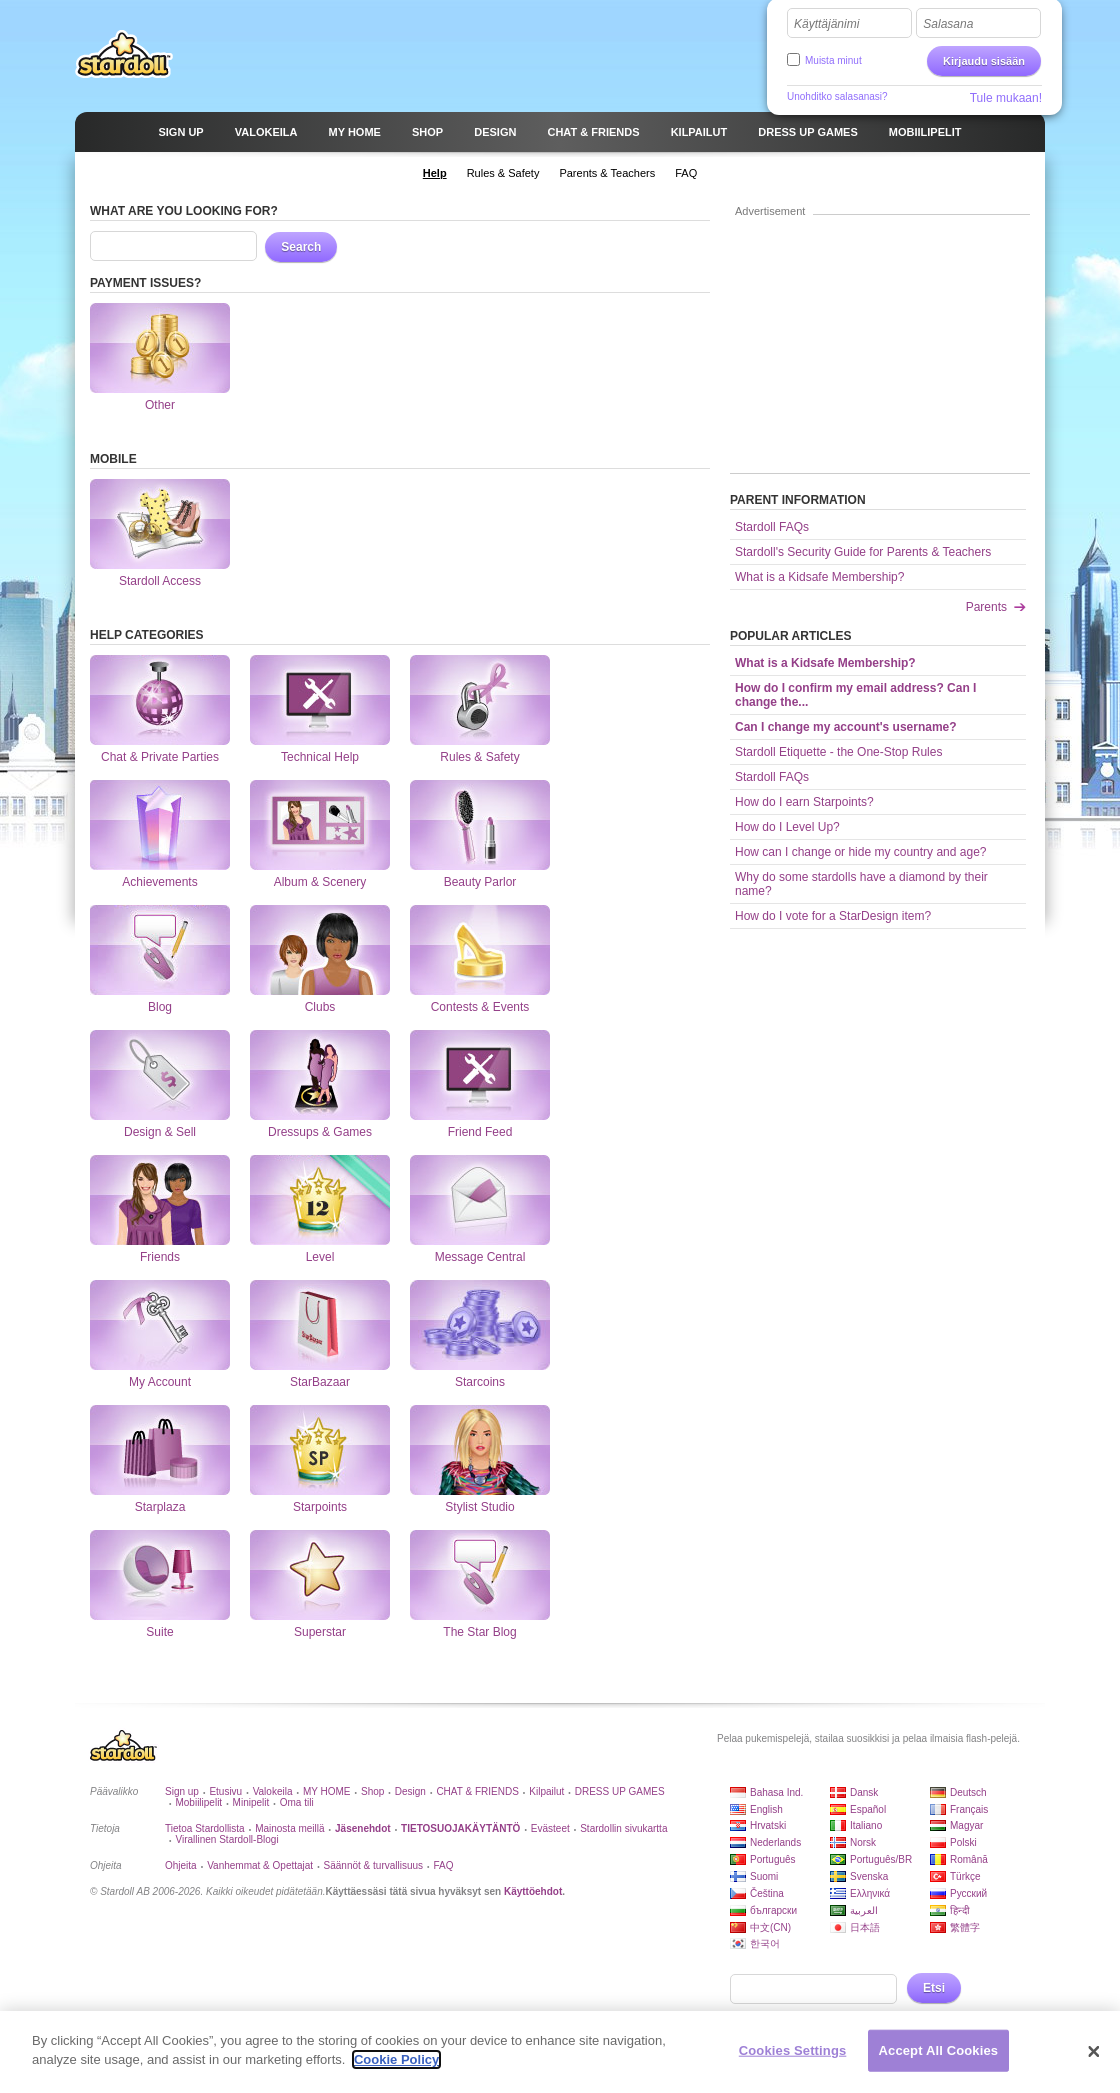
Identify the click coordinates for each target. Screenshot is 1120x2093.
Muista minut (833, 60)
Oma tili (297, 1802)
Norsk (863, 1842)
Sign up (182, 1791)
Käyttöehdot (533, 1891)
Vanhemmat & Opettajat (260, 1865)
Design (410, 1791)
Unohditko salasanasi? (837, 96)
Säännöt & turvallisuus (374, 1865)
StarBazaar (320, 1325)
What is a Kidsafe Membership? (819, 577)
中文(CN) (770, 1927)
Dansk (864, 1792)
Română (969, 1859)
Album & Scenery (320, 825)
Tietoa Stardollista (205, 1828)
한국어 (765, 1943)
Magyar (966, 1825)
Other (160, 348)
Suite (160, 1575)
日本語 (865, 1927)
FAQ (444, 1865)
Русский (968, 1893)
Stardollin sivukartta (623, 1828)
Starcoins (480, 1325)
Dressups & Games (320, 1075)
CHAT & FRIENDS (477, 1791)
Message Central (480, 1200)
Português (773, 1859)
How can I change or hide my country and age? (860, 852)
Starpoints (320, 1450)
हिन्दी (960, 1910)
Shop (372, 1791)
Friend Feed (480, 1075)
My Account (160, 1325)
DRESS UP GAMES (620, 1791)
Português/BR (881, 1859)
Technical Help (320, 700)
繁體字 (965, 1927)
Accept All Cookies (939, 2058)
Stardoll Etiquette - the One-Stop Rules (838, 752)
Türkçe (965, 1876)
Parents (986, 607)
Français (969, 1809)
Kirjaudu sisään (984, 61)
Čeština (767, 1893)
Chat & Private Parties (160, 700)
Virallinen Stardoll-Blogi (226, 1839)
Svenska (869, 1876)
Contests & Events (480, 950)
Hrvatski (768, 1825)
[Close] (1094, 2060)
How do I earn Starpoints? (804, 802)
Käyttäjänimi (826, 24)
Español (868, 1809)
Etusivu (225, 1791)
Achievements (160, 825)
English (766, 1809)
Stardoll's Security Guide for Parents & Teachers (863, 552)
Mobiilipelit (198, 1802)
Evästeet (550, 1828)
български (773, 1910)
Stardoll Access (160, 524)
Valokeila (273, 1791)
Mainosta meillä (289, 1828)
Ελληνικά (870, 1893)
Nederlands (775, 1842)
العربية (864, 1910)
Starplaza (160, 1450)
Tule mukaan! (1006, 98)
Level (320, 1200)
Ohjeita (181, 1865)
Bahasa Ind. (776, 1792)
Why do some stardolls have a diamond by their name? (861, 884)
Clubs (320, 950)
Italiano (866, 1825)
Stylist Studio (480, 1450)
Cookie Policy (396, 2068)
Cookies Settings (793, 2058)
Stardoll (124, 54)
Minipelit (251, 1802)
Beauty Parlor (480, 825)
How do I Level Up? (787, 827)
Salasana (948, 24)
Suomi (764, 1876)
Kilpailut (546, 1791)
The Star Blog (480, 1575)
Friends (160, 1200)
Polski (963, 1842)
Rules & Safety (480, 700)
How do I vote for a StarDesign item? (833, 916)
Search (301, 247)
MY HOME (327, 1791)
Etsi (934, 1988)
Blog (160, 950)
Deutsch (968, 1792)
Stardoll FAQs (772, 527)
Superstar (320, 1575)
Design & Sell (160, 1075)
